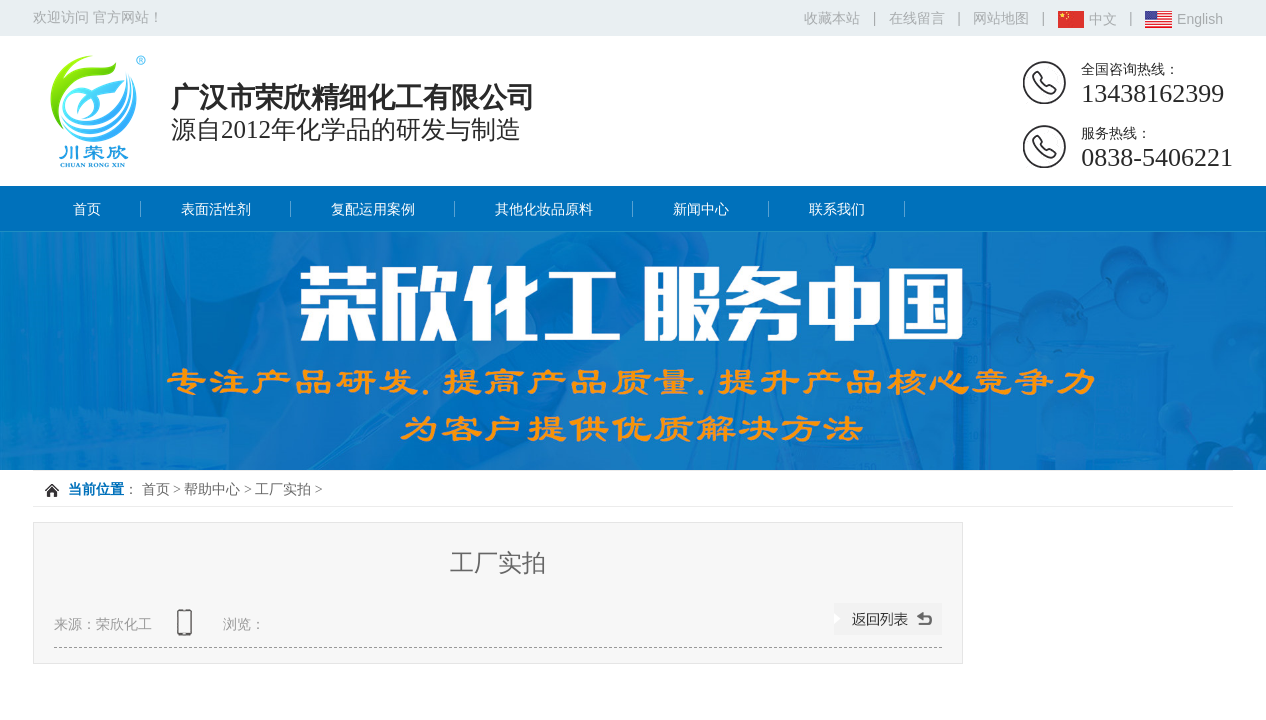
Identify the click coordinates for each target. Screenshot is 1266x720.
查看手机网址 (188, 629)
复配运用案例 (373, 209)
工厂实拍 (283, 489)
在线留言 (917, 18)
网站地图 (1001, 18)
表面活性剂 (216, 209)
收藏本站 (832, 18)
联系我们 (837, 209)
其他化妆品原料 (544, 209)
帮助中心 (212, 489)
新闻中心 (701, 209)
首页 (87, 209)
